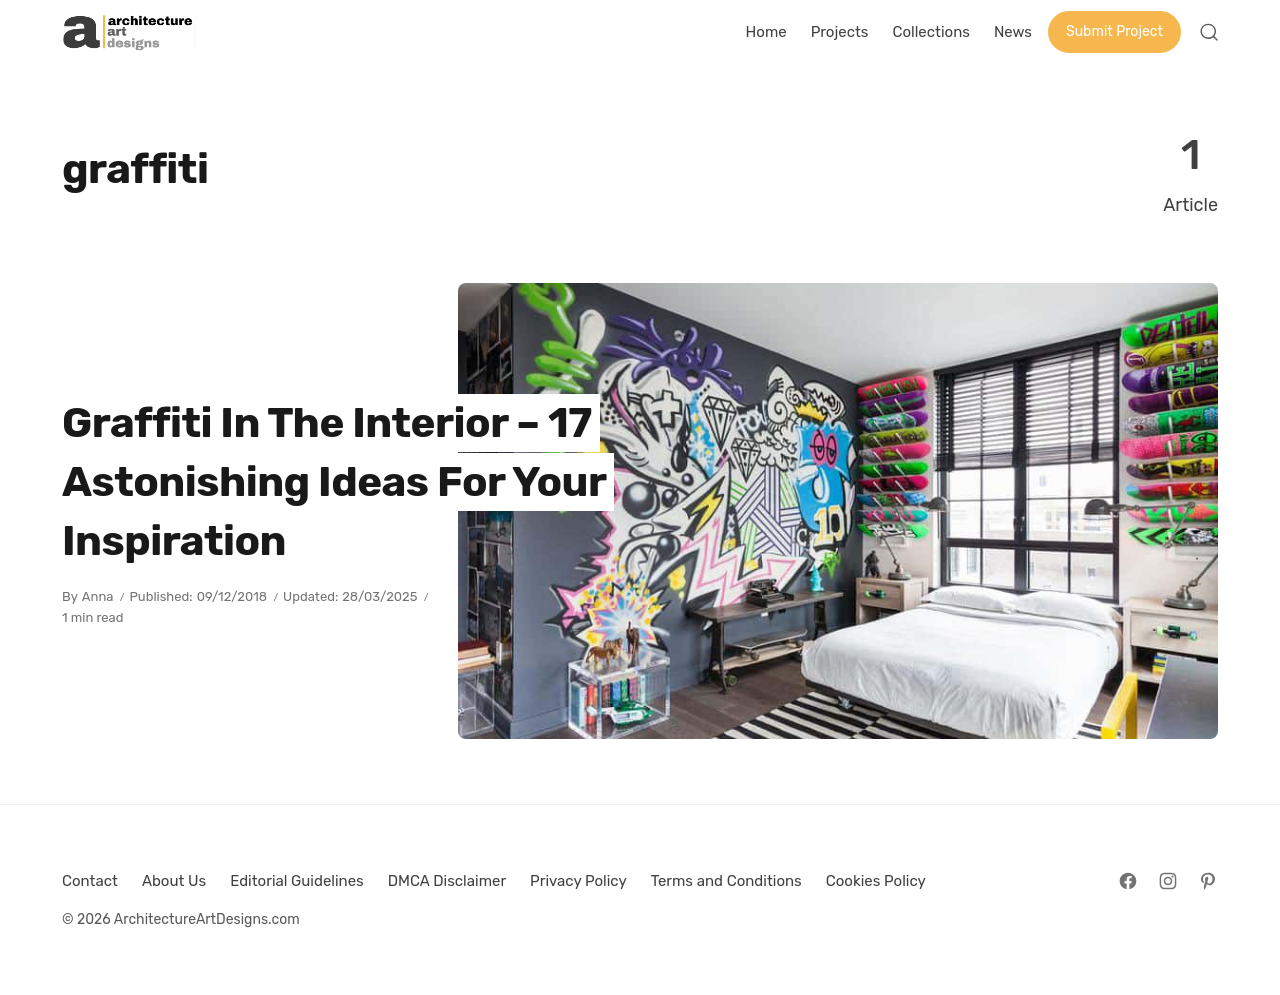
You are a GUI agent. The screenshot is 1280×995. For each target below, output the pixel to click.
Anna (98, 596)
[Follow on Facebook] (1128, 881)
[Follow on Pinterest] (1208, 881)
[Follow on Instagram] (1168, 881)
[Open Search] (1209, 32)
